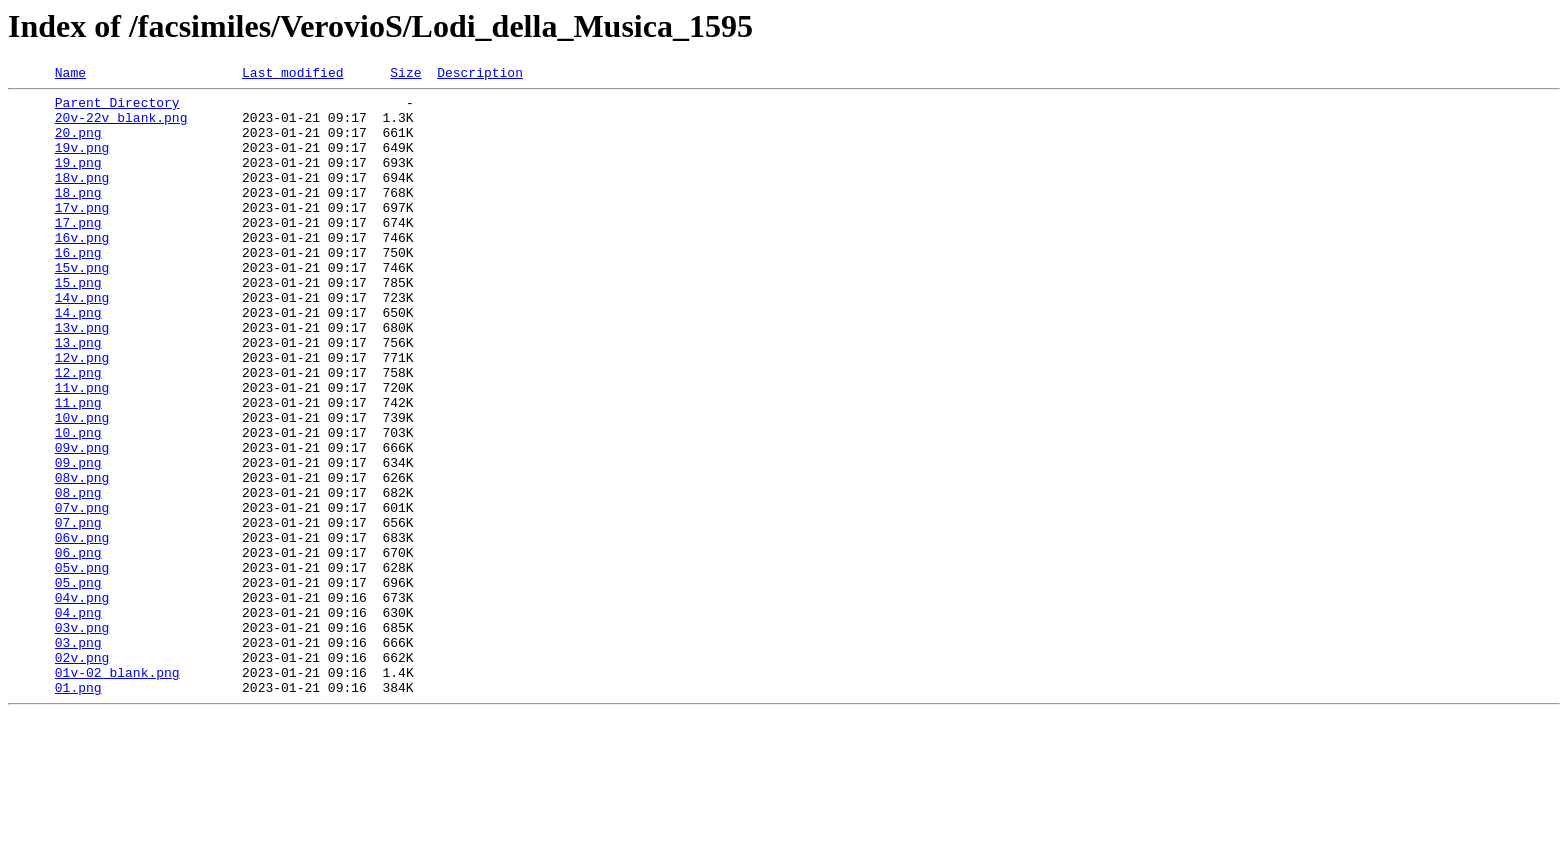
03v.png (82, 738)
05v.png (82, 666)
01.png (78, 810)
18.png (78, 216)
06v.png (82, 630)
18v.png (82, 198)
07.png (78, 612)
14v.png (82, 342)
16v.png (82, 270)
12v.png (82, 414)
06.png (78, 648)
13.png (78, 396)
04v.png (82, 702)
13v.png (82, 378)
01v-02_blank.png (117, 792)
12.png (78, 432)
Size (405, 75)
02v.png (82, 774)
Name (70, 75)
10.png (78, 504)
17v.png (82, 234)
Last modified (292, 75)
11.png (78, 468)
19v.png (82, 162)
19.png (78, 180)
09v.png (82, 522)
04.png (78, 720)
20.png (78, 144)
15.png (78, 324)
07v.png (82, 594)
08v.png (82, 558)
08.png (78, 576)
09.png (78, 540)
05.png (78, 684)
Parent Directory (117, 108)
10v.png (82, 486)
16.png (78, 288)
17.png (78, 252)
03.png (78, 756)
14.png (78, 360)
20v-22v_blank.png (121, 126)
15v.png (82, 306)
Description (480, 75)
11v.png (82, 450)
